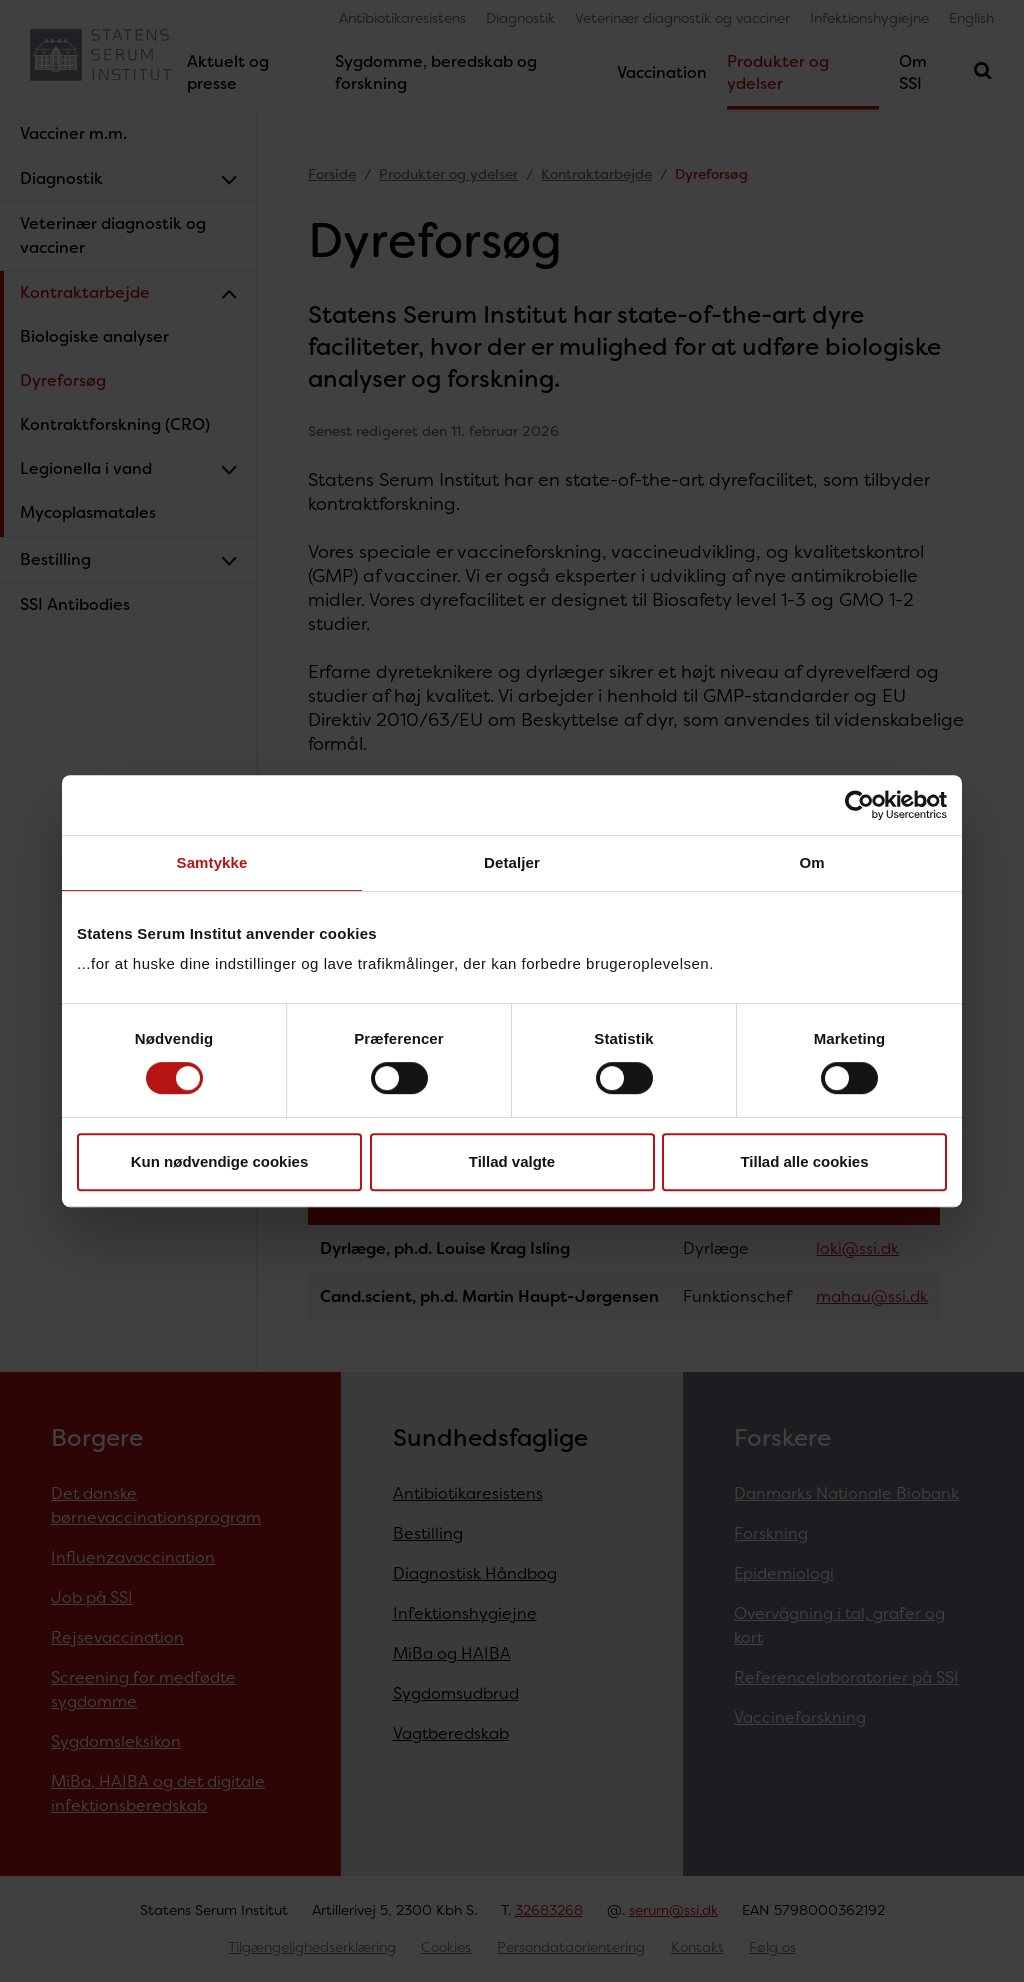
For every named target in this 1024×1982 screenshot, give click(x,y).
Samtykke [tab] (212, 862)
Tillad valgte (512, 1161)
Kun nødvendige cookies (220, 1161)
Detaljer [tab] (512, 862)
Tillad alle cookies (804, 1161)
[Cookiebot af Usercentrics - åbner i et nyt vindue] (859, 805)
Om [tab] (811, 862)
